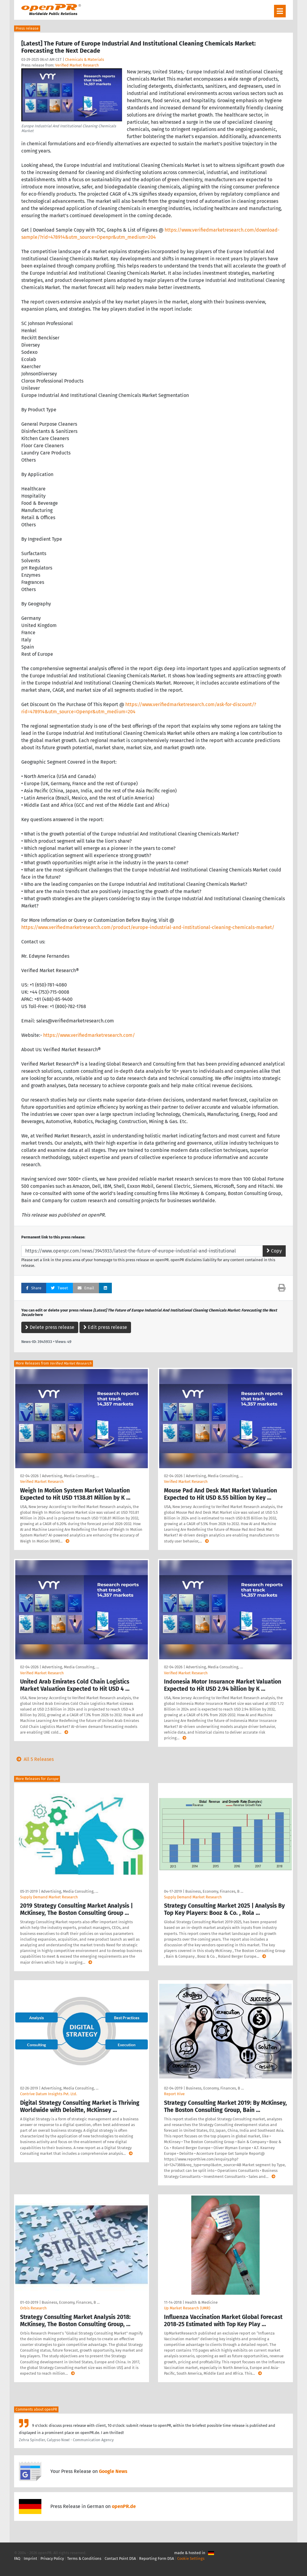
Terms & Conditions (84, 2558)
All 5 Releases (34, 1759)
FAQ (17, 2558)
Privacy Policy (52, 2558)
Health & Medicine (201, 2302)
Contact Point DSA (120, 2558)
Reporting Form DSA (156, 2558)
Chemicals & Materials (84, 59)
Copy (274, 1251)
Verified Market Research (77, 65)
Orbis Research (33, 2308)
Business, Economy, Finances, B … (214, 1891)
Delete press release (49, 1327)
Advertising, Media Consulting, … (70, 1476)
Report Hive (174, 2094)
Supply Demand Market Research (49, 1897)
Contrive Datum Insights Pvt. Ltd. (48, 2094)
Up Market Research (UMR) (187, 2308)
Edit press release (105, 1327)
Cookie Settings (190, 2558)
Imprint (30, 2558)
